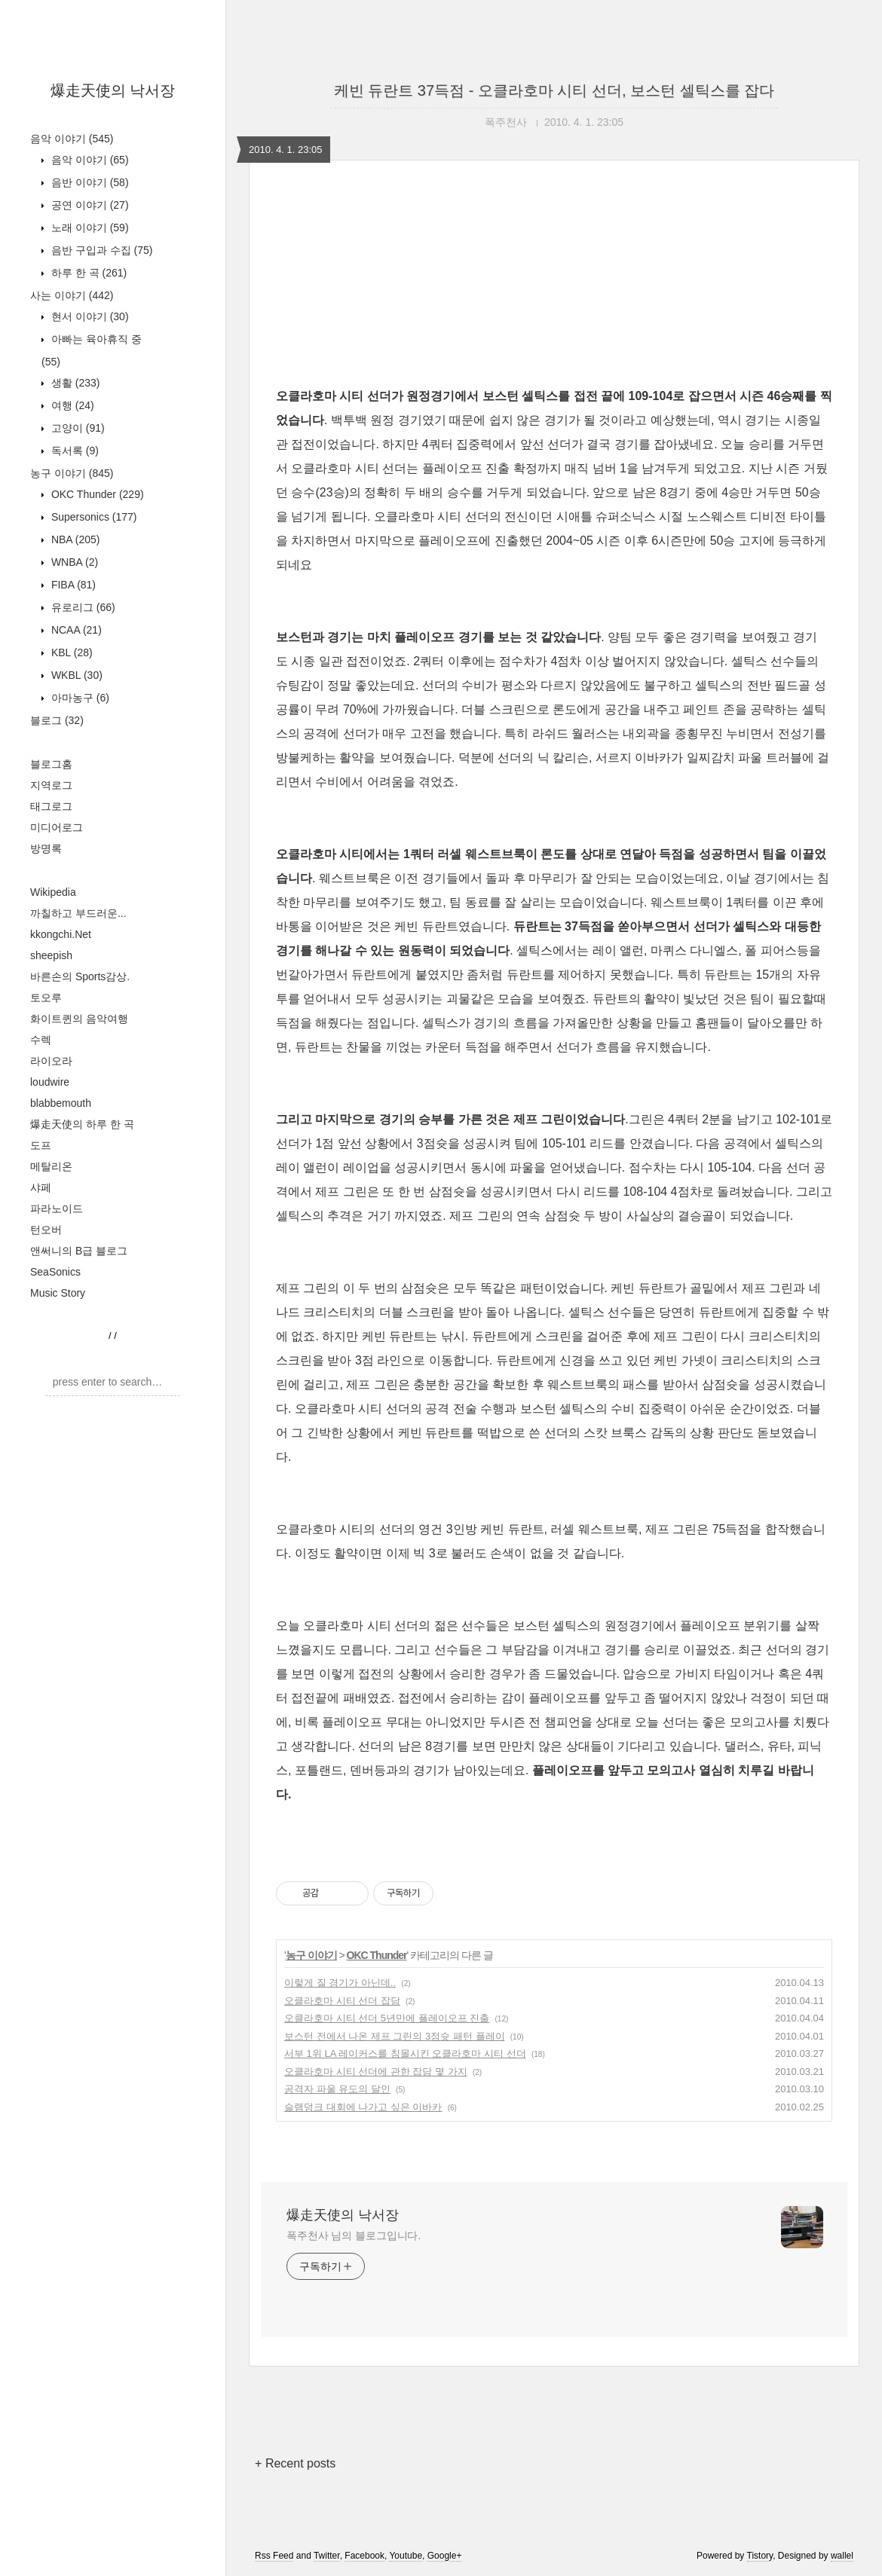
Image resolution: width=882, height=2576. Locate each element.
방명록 (46, 848)
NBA (74, 539)
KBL (70, 652)
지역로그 (51, 785)
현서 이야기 (88, 316)
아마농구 (78, 698)
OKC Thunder (96, 494)
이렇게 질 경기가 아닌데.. (340, 1982)
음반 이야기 (88, 182)
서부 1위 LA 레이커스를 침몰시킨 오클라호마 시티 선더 (405, 2053)
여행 (71, 405)
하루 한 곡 (87, 273)
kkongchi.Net (60, 934)
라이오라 (51, 1061)
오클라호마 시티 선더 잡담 (342, 2000)
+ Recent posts (295, 2463)
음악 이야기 (71, 139)
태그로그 (51, 806)
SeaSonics (55, 1272)
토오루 (46, 998)
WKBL (75, 675)
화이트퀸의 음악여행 (79, 1019)
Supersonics (92, 517)
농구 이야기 (71, 473)
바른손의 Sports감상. (80, 976)
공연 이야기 (88, 205)
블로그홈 (51, 764)
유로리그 (81, 607)
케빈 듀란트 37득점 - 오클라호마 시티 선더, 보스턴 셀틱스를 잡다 (554, 90)
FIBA (72, 585)
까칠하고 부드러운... (78, 913)
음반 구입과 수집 (100, 250)
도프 (40, 1145)
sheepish (51, 955)
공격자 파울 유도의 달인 (337, 2089)
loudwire (49, 1082)
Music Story (57, 1293)
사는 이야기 (71, 295)
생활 (74, 383)
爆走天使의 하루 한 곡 (82, 1124)
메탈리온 (51, 1166)
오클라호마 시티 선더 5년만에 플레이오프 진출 (386, 2018)
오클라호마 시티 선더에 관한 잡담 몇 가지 (375, 2071)
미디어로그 (56, 827)
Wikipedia (53, 892)
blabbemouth (60, 1103)
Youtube (405, 2555)
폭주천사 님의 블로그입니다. (353, 2235)
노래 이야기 (88, 228)
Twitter (327, 2555)
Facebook (364, 2555)
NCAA (75, 630)
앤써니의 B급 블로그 (78, 1251)
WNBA (73, 562)
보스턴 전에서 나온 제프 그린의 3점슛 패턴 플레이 (394, 2036)
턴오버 (46, 1230)
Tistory (760, 2555)
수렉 (40, 1040)
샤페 (40, 1187)
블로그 (57, 720)
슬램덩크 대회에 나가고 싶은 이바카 (363, 2107)
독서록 (73, 451)
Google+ (444, 2555)
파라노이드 (56, 1208)
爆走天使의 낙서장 (113, 90)
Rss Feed (274, 2555)
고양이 (76, 428)
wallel (842, 2555)
